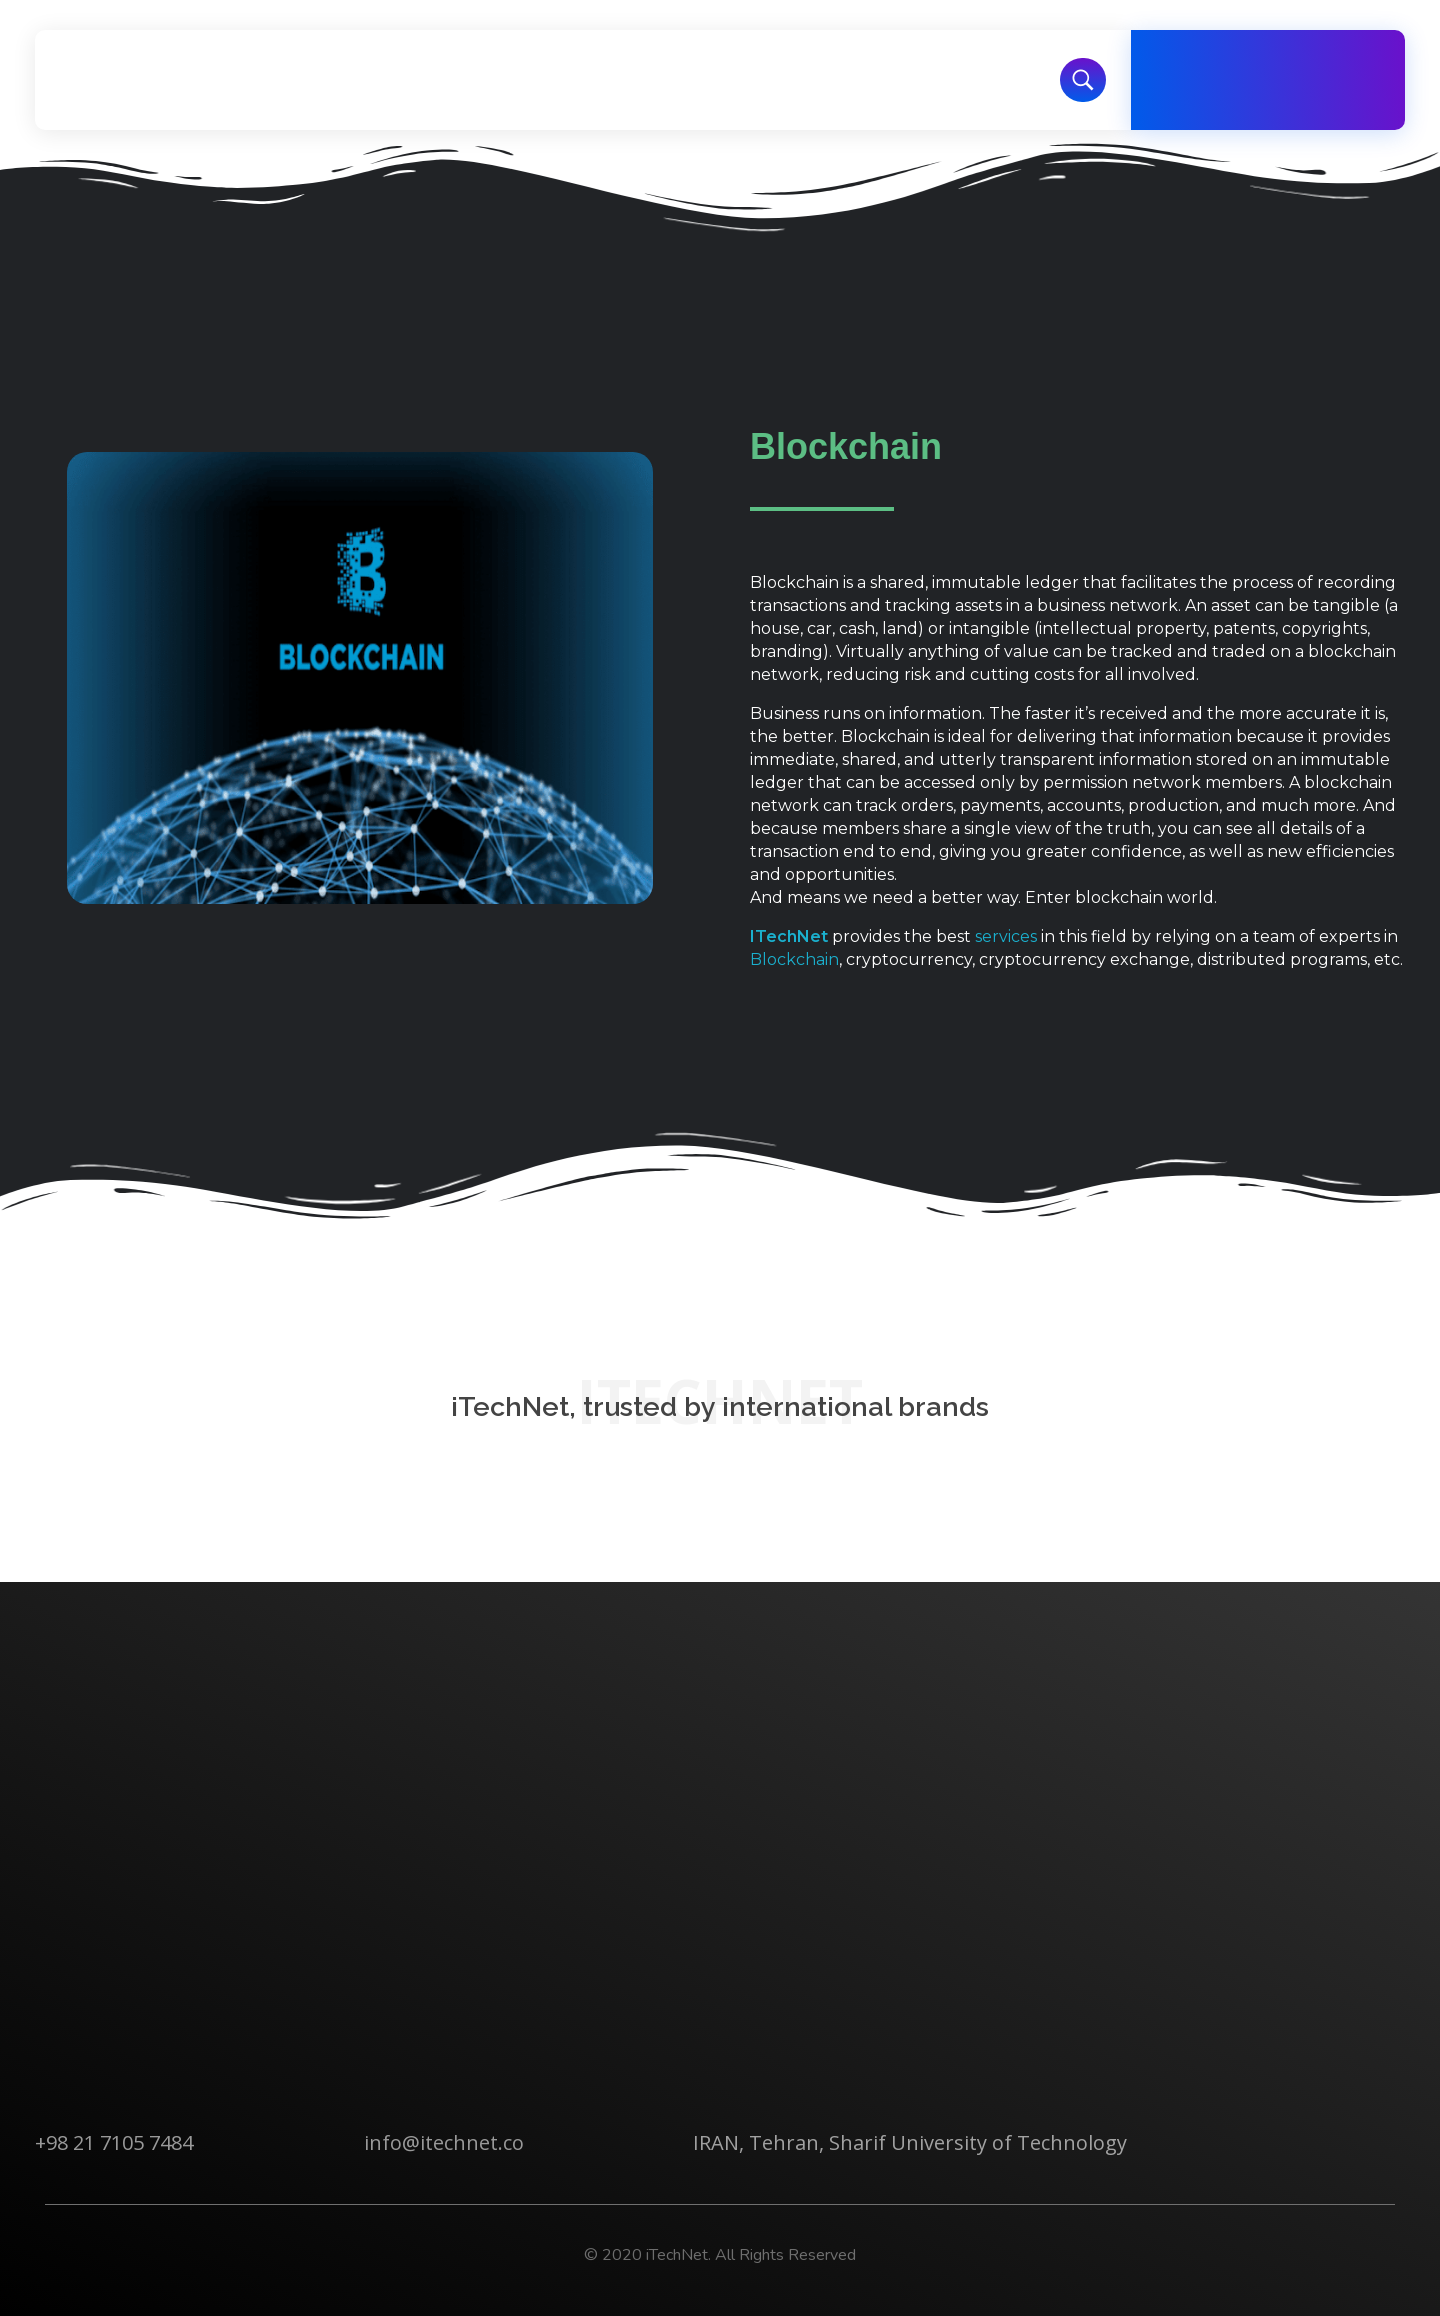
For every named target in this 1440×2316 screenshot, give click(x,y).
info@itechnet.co (444, 2142)
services (1006, 936)
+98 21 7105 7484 (114, 2142)
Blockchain (794, 959)
